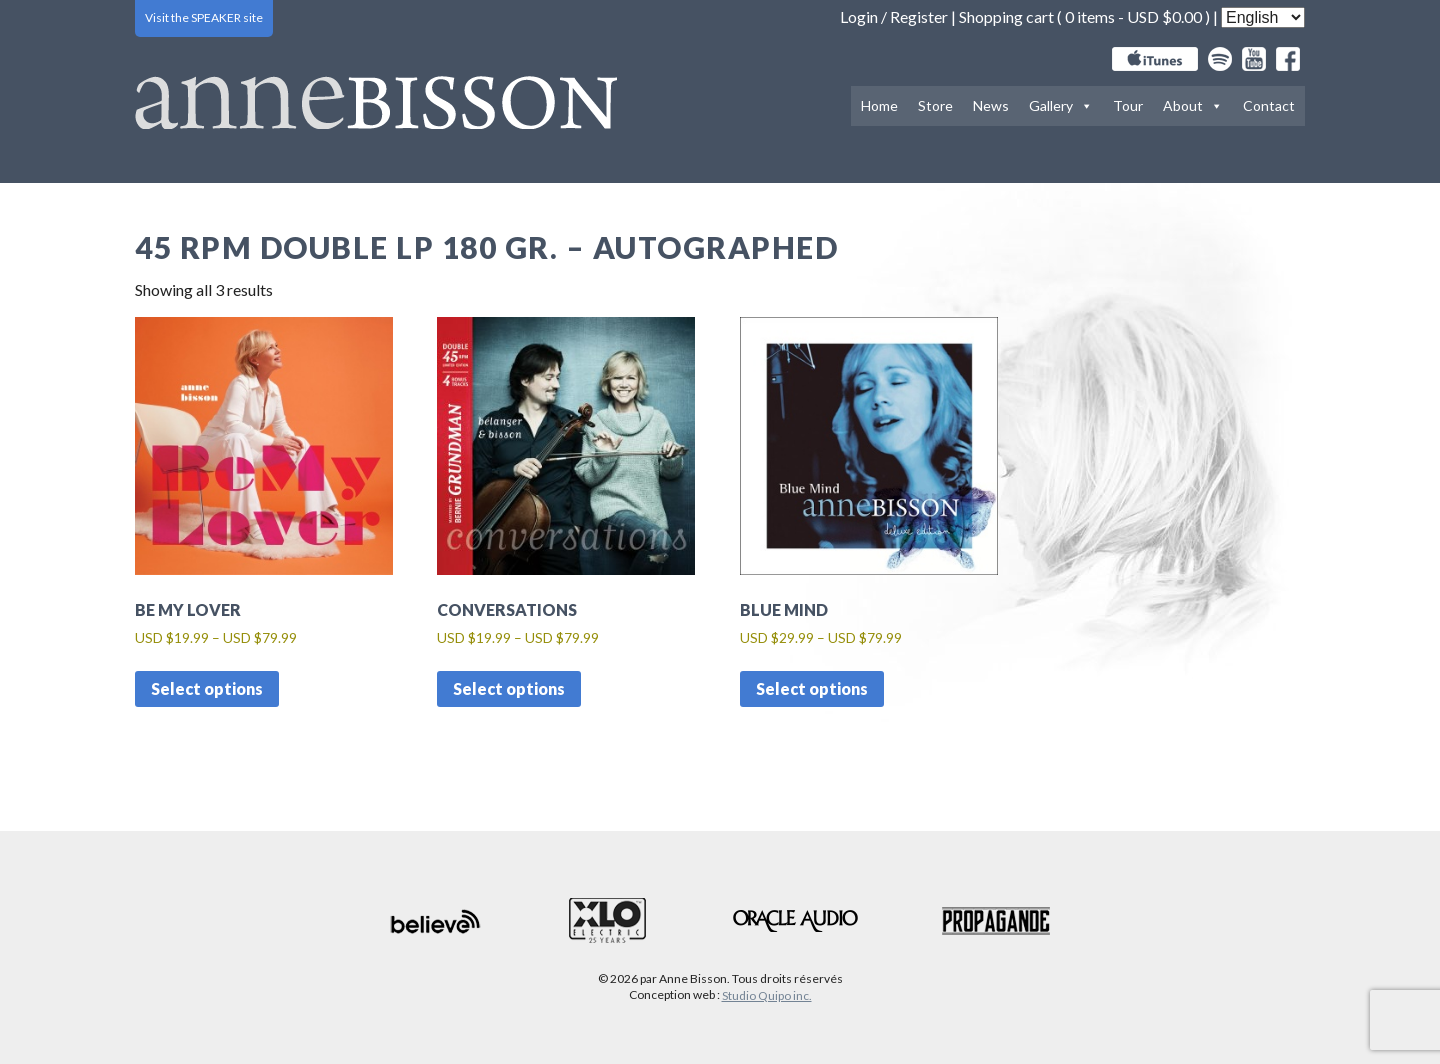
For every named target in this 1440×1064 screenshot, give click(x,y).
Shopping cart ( (1012, 16)
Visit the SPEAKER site (204, 17)
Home (879, 105)
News (991, 105)
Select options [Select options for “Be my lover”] (207, 688)
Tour (1128, 105)
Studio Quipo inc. (767, 995)
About (1193, 105)
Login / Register (894, 16)
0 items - (1133, 16)
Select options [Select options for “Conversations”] (509, 688)
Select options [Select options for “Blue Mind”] (812, 688)
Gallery (1061, 105)
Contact (1269, 105)
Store (935, 105)
